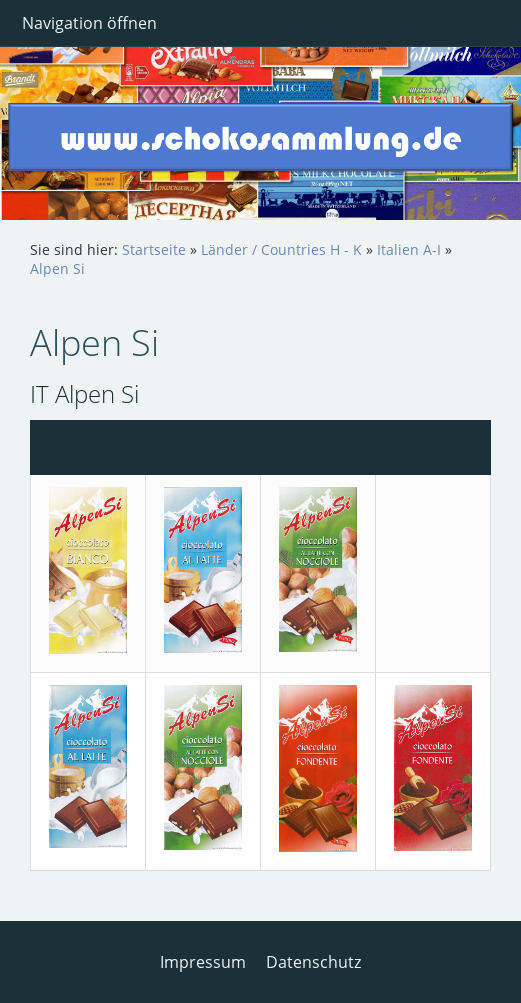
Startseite (154, 249)
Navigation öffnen (89, 23)
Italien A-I (409, 249)
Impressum (203, 962)
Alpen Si (57, 268)
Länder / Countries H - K (281, 249)
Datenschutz (313, 962)
